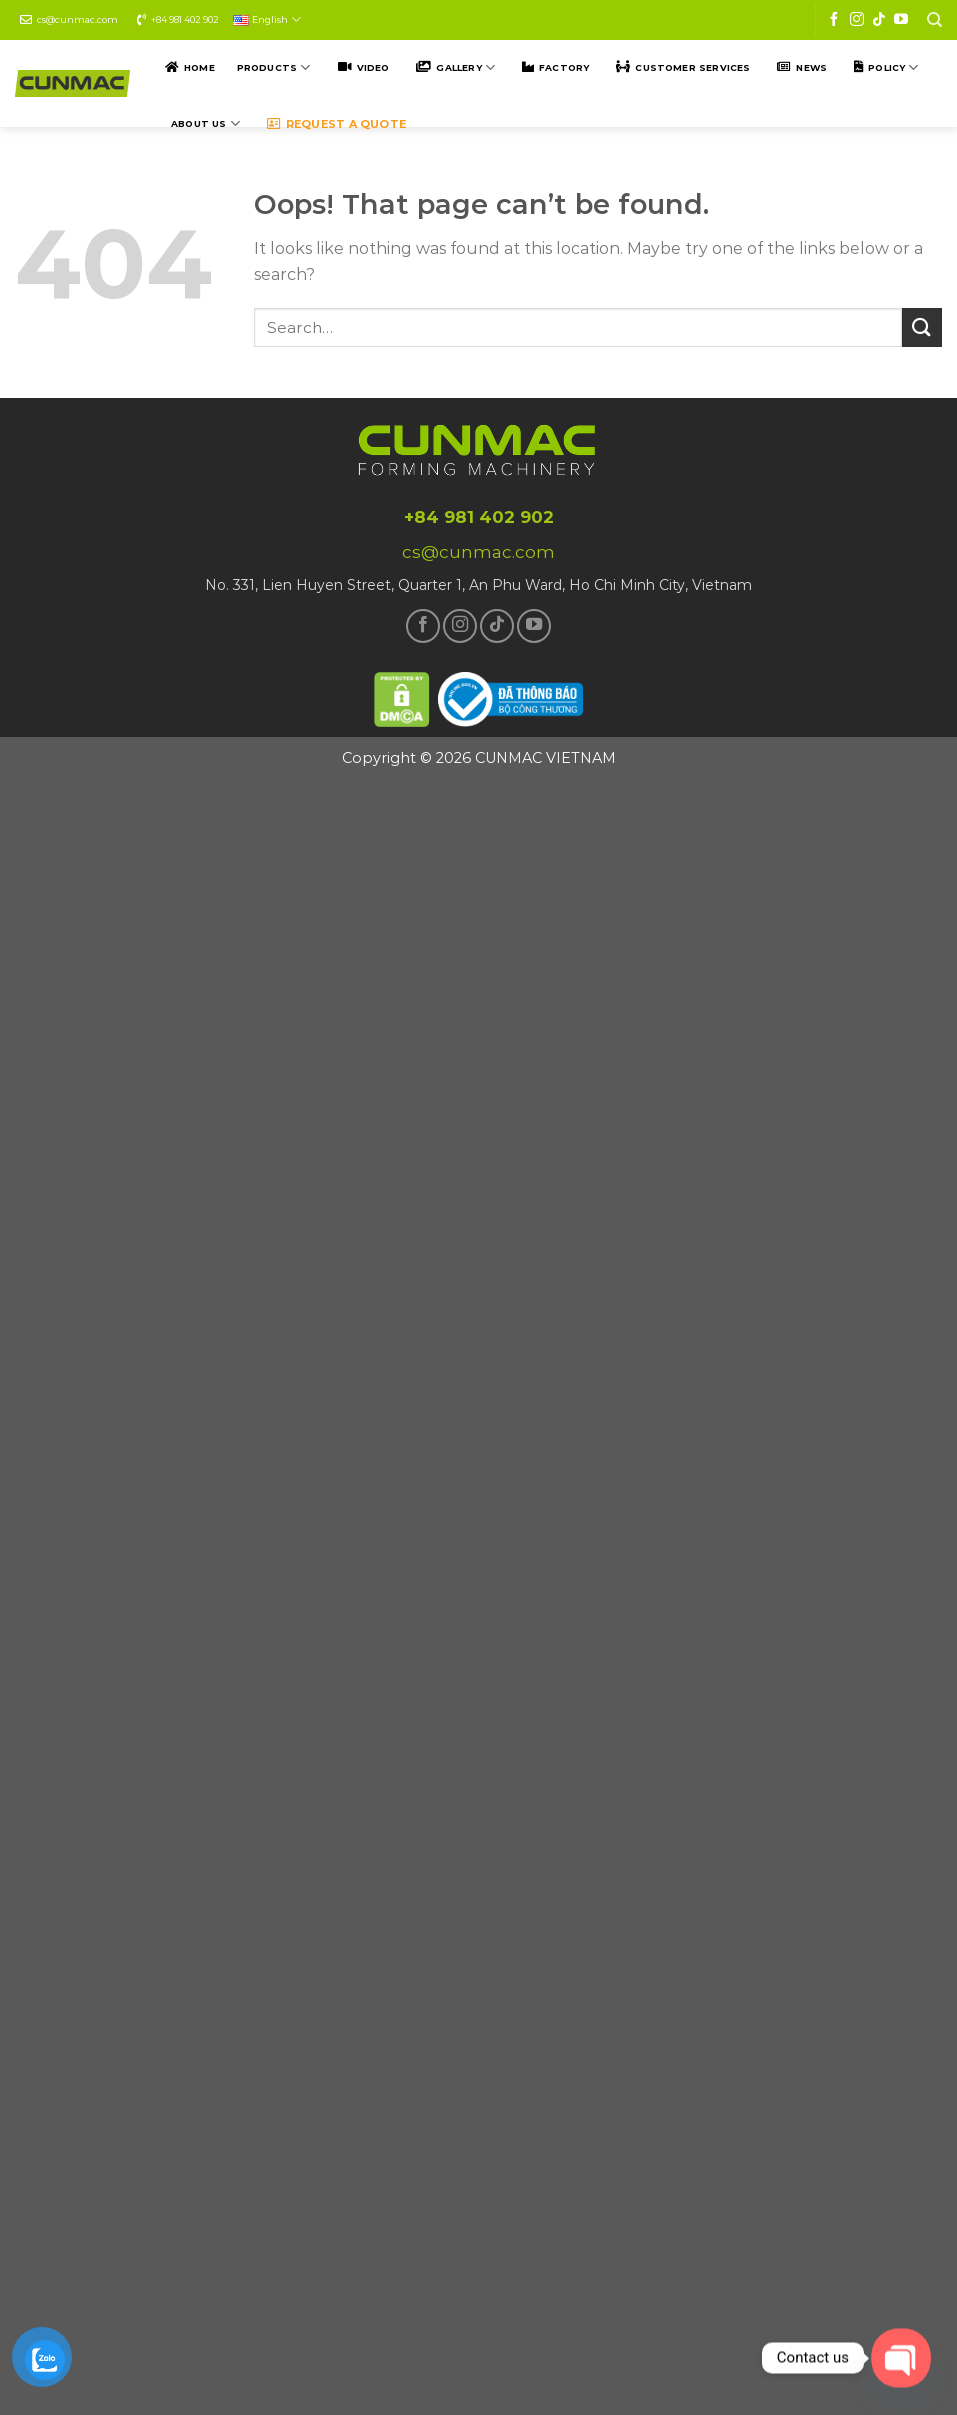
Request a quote (346, 124)
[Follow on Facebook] (834, 20)
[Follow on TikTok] (879, 20)
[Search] (934, 20)
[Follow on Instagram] (857, 20)
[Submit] (922, 327)
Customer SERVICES (692, 67)
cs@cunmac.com (77, 19)
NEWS (811, 67)
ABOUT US (205, 123)
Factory (564, 67)
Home (199, 67)
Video (373, 67)
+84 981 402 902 (185, 19)
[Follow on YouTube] (901, 20)
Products (274, 67)
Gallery (465, 67)
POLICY (893, 67)
